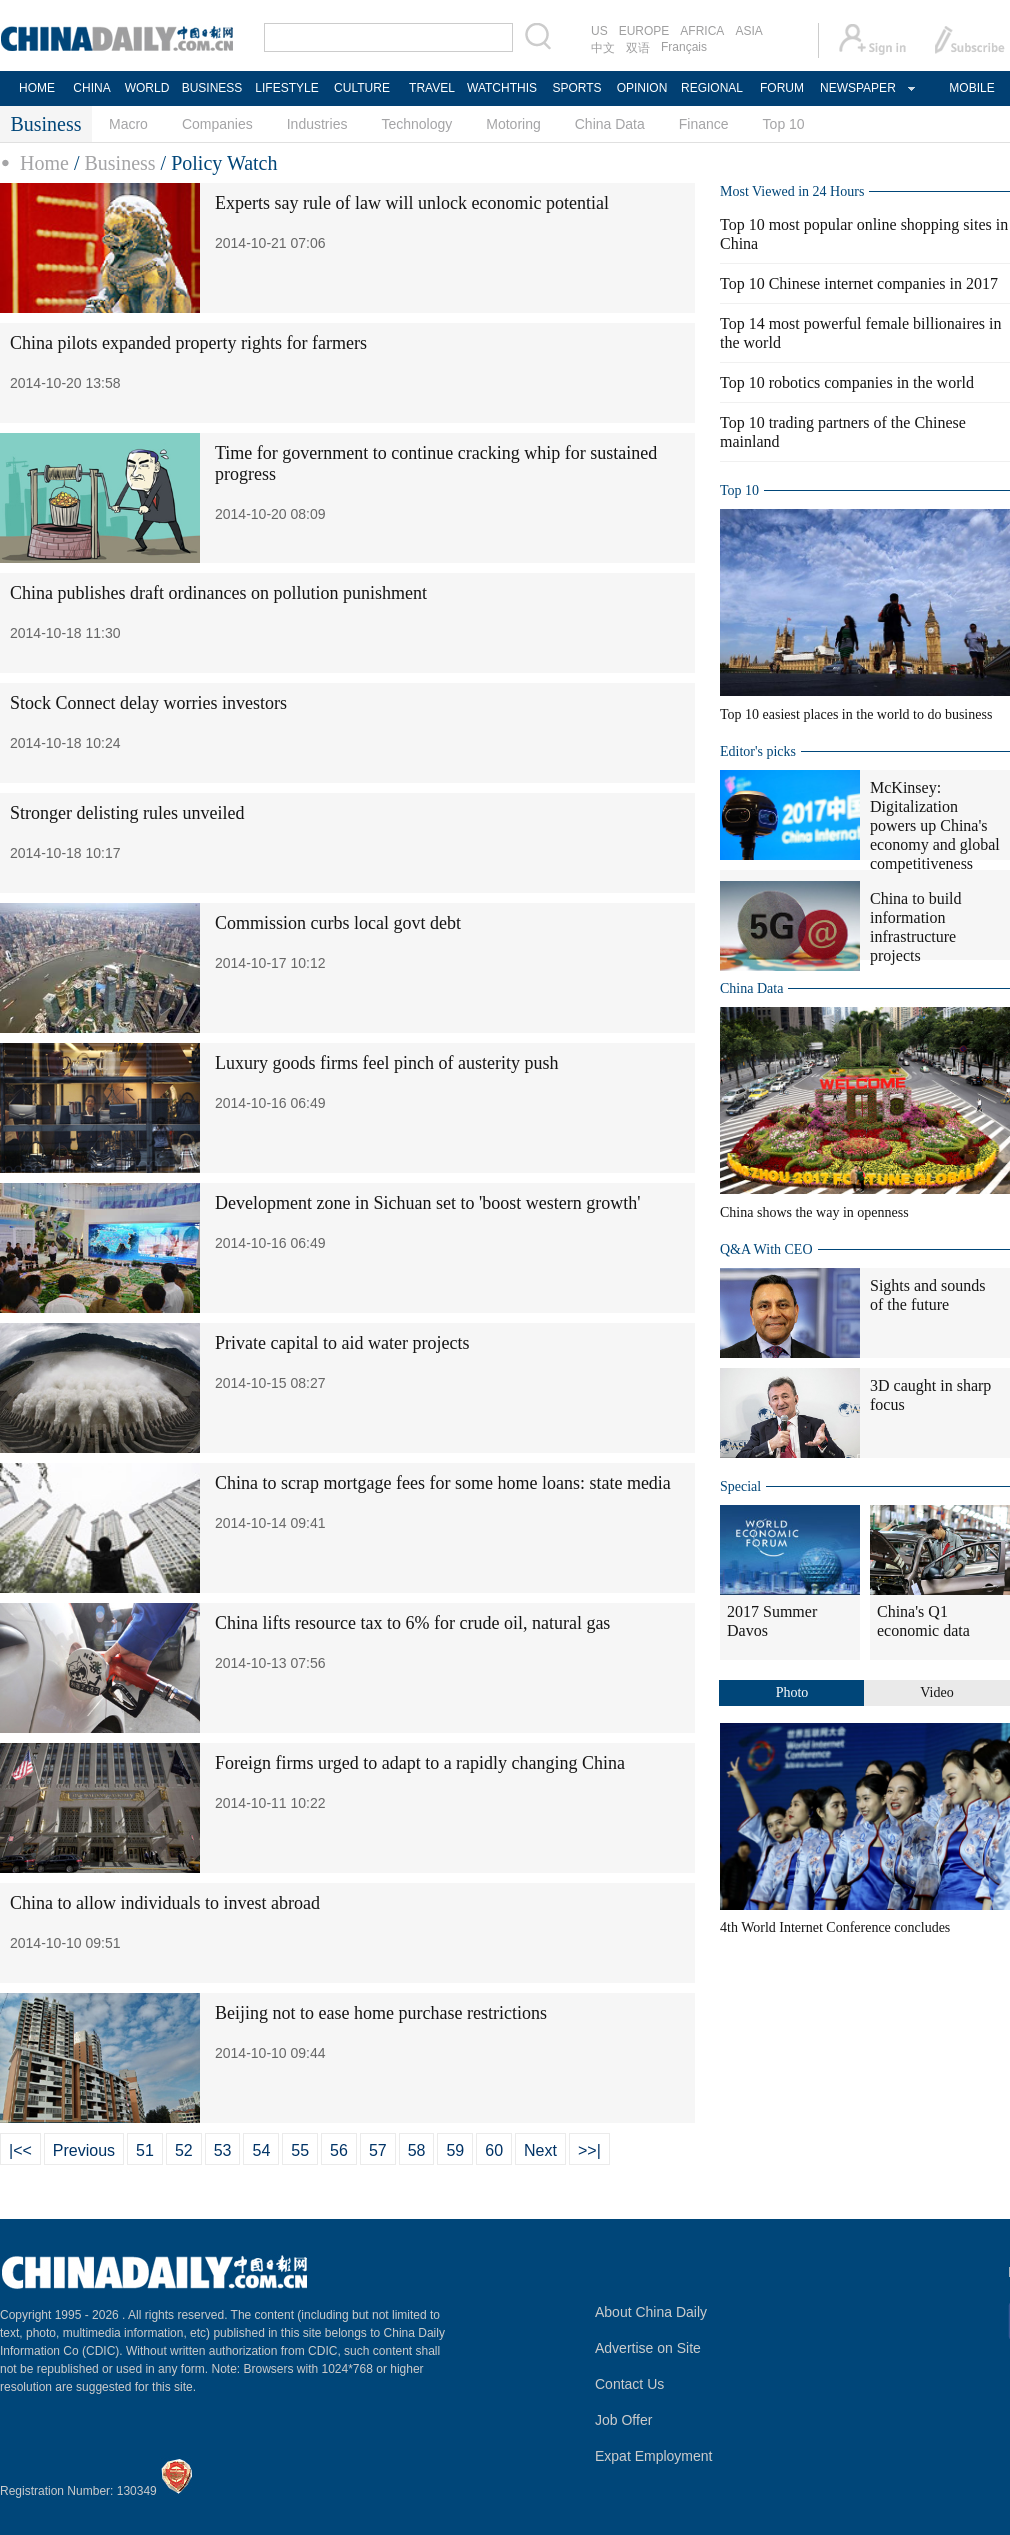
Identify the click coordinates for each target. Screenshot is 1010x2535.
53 (223, 2150)
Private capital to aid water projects (342, 1343)
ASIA (748, 31)
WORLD (147, 88)
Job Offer (623, 2420)
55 (300, 2150)
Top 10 (784, 124)
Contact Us (629, 2384)
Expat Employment (654, 2456)
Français (684, 47)
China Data (610, 124)
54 (261, 2150)
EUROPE (644, 31)
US (599, 31)
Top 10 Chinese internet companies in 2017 (859, 283)
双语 (638, 48)
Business (119, 163)
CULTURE (362, 88)
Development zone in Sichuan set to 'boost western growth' (427, 1203)
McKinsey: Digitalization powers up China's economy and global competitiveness (935, 825)
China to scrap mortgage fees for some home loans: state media (443, 1483)
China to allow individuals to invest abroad (165, 1903)
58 (417, 2150)
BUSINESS (212, 88)
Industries (317, 124)
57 (378, 2150)
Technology (416, 124)
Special (740, 1486)
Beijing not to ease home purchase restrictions (381, 2013)
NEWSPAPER (857, 88)
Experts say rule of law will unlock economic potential (412, 203)
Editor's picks (758, 751)
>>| (589, 2150)
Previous (84, 2150)
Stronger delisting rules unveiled (127, 813)
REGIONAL (712, 88)
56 (339, 2150)
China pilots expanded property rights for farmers (188, 343)
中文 (603, 48)
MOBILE (971, 88)
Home (44, 163)
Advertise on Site (648, 2348)
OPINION (642, 88)
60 (494, 2150)
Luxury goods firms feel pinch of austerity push (386, 1063)
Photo (792, 1692)
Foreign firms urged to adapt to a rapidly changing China (420, 1763)
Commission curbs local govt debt (338, 923)
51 (145, 2150)
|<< (20, 2150)
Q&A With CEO (766, 1249)
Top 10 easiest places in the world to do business (856, 714)
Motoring (513, 124)
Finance (704, 124)
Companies (217, 124)
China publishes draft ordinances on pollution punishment (218, 593)
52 (184, 2150)
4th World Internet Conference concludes (835, 1927)
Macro (128, 124)
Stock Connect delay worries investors (148, 703)
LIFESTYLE (286, 88)
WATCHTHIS (502, 88)
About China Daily (651, 2312)
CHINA (91, 88)
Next (540, 2150)
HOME (37, 88)
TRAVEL (432, 88)
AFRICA (702, 31)
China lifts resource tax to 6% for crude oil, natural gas (412, 1623)
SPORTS (576, 88)
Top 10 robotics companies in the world (847, 382)
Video (936, 1692)
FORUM (782, 88)
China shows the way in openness (814, 1212)
